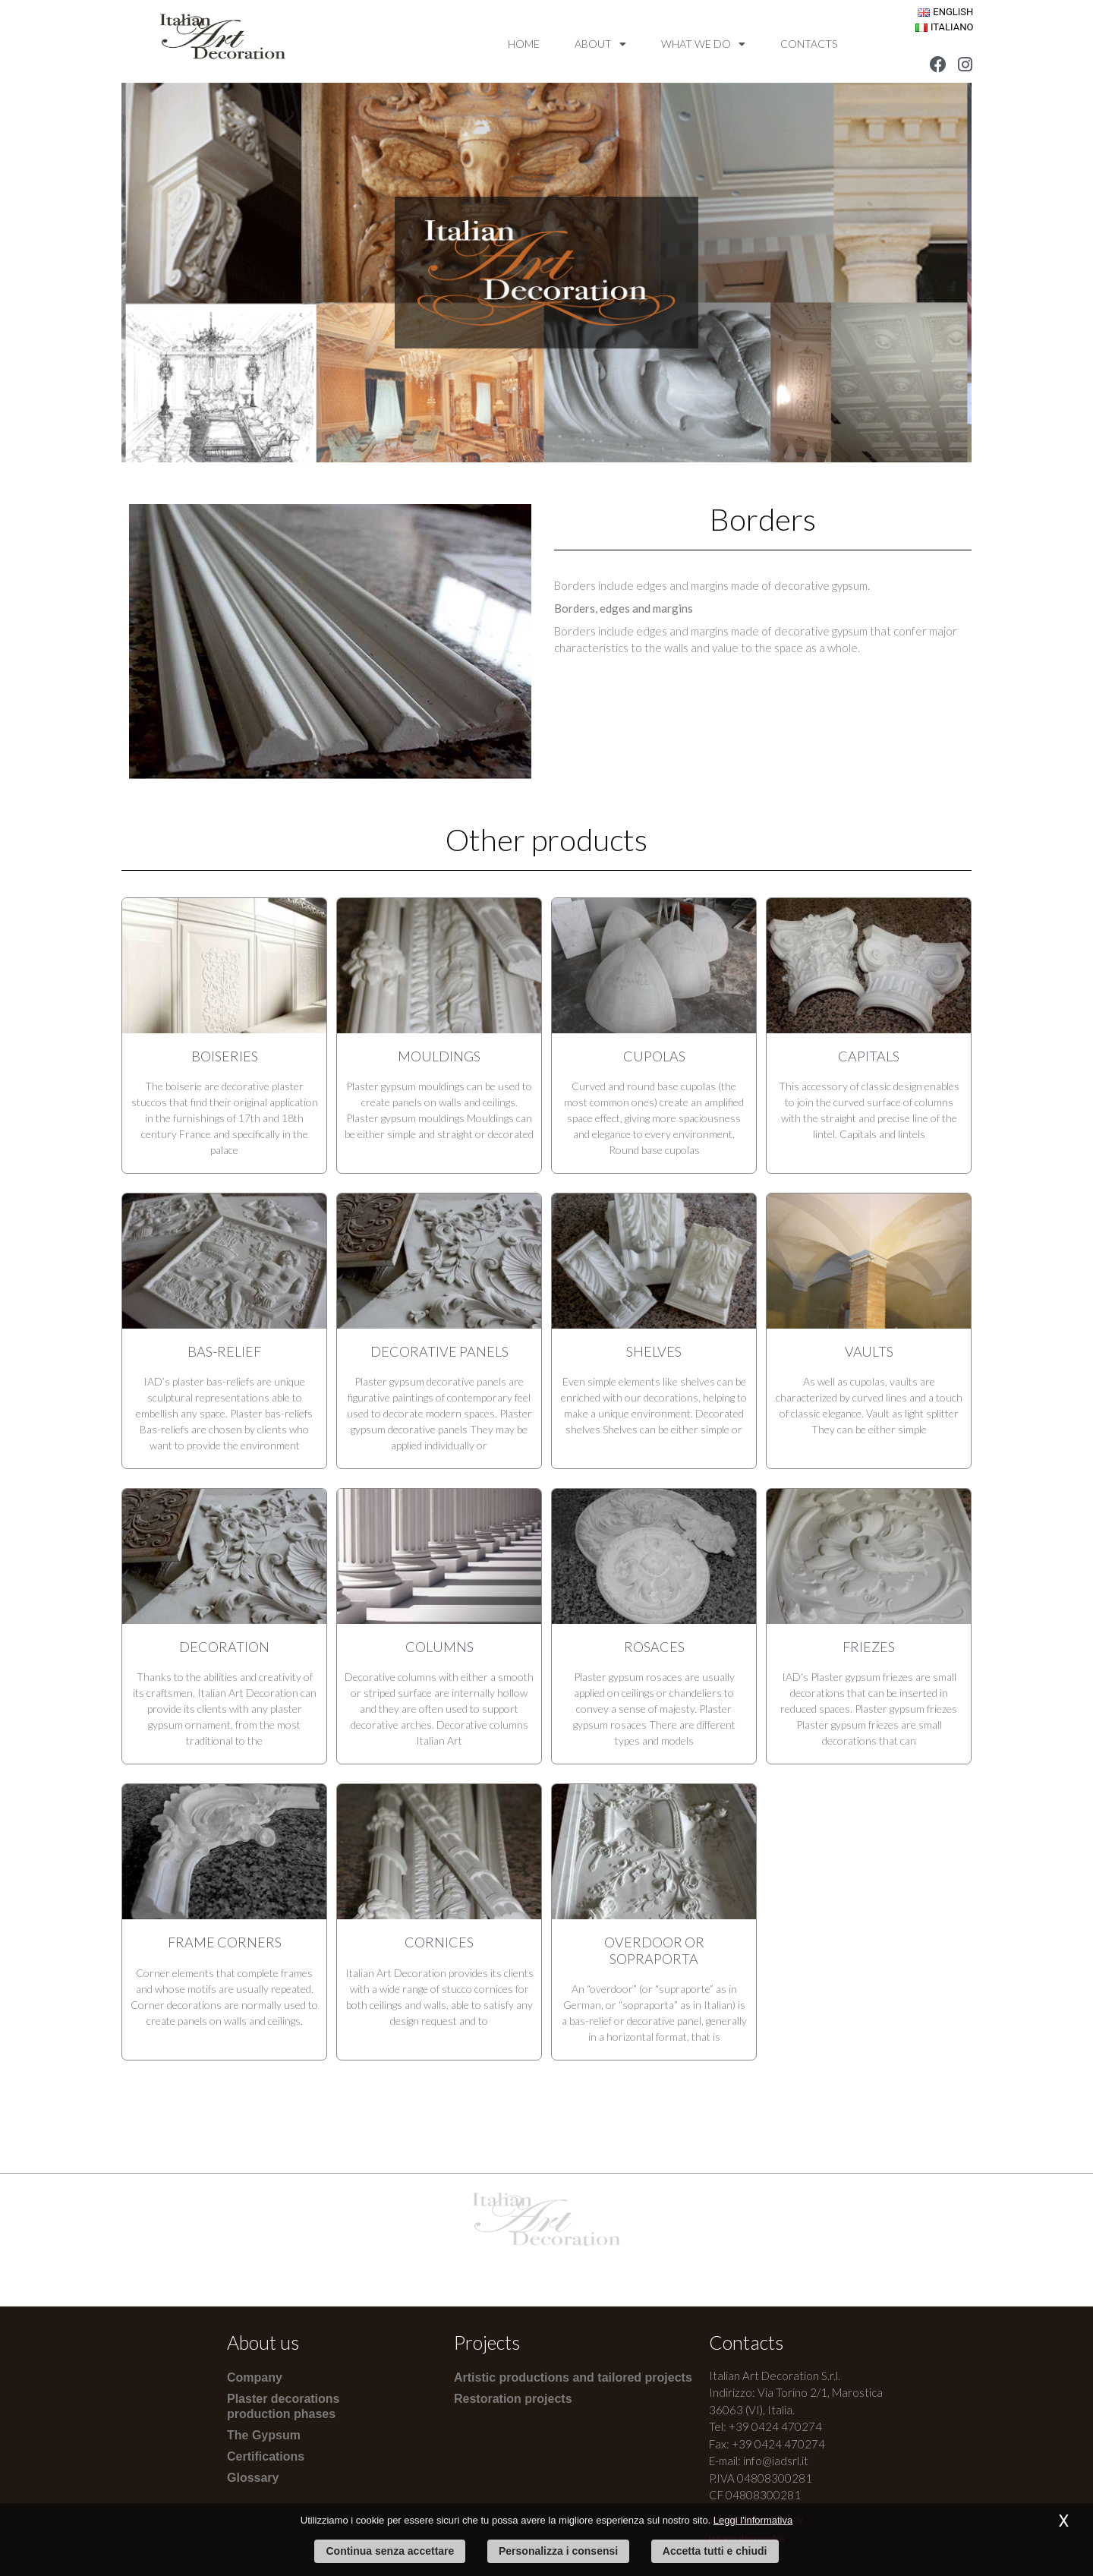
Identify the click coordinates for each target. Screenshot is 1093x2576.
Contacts (808, 43)
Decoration (224, 1646)
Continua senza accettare (390, 2551)
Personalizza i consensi (558, 2551)
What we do (703, 44)
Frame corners (225, 1942)
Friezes (869, 1646)
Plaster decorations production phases (283, 2406)
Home (524, 43)
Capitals (868, 1056)
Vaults (869, 1351)
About (600, 44)
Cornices (439, 1942)
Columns (439, 1646)
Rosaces (654, 1646)
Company (254, 2377)
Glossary (253, 2477)
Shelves (654, 1351)
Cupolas (654, 1056)
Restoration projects (513, 2398)
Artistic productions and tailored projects (573, 2377)
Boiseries (224, 1056)
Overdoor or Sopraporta (654, 1950)
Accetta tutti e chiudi (715, 2551)
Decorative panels (439, 1351)
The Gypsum (264, 2435)
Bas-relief (224, 1351)
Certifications (265, 2456)
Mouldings (439, 1056)
